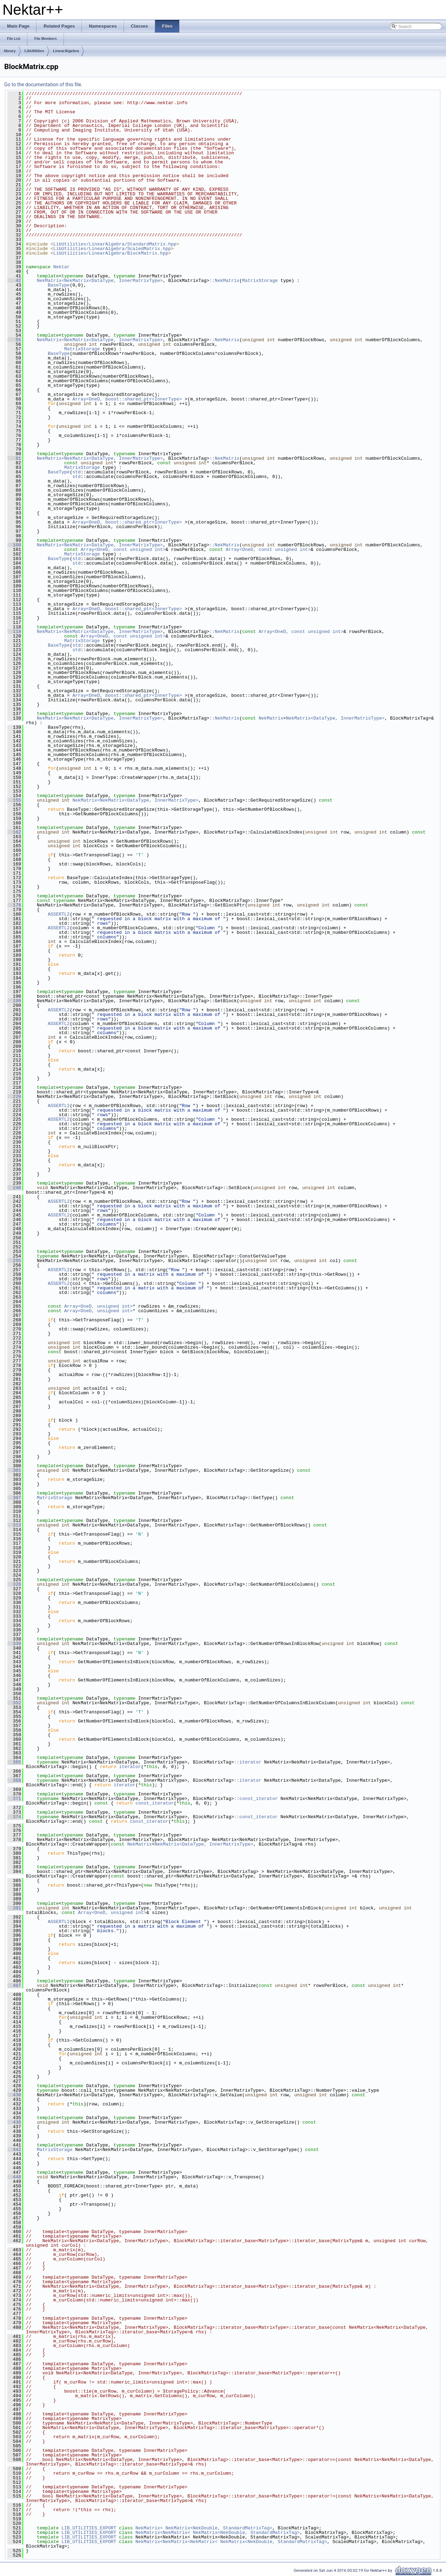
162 (14, 832)
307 (14, 1498)
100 (14, 545)
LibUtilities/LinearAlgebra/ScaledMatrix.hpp (112, 248)
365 (14, 1762)
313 (14, 1525)
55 (14, 340)
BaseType (58, 285)
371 (14, 1798)
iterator (130, 1767)
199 (14, 1001)
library (10, 51)
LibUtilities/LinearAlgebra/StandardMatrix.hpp (115, 244)
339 (14, 1643)
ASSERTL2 (58, 914)
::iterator (247, 1762)
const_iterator (154, 1803)
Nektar (61, 267)
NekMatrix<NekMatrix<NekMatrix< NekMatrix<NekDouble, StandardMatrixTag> (231, 2541)
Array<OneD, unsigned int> (98, 1306)
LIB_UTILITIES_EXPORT (88, 2528)
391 (14, 1908)
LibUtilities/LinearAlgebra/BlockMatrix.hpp (110, 253)
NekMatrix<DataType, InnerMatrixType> (335, 718)
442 (14, 2149)
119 (14, 631)
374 (14, 1817)
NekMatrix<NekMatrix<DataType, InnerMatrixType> (100, 280)
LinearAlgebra (66, 51)
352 (14, 1703)
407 (14, 1985)
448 (14, 2177)
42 (14, 280)
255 (14, 1260)
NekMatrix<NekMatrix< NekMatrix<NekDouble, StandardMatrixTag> (217, 2532)
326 (14, 1584)
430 (14, 2095)
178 (14, 905)
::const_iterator (256, 1798)
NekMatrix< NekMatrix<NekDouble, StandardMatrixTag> (203, 2528)
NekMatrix (271, 718)
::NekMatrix (224, 280)
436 (14, 2122)
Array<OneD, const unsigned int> (123, 549)
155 (14, 800)
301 (14, 1470)
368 (14, 1780)
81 (14, 458)
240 (14, 1188)
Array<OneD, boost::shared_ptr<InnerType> (127, 399)
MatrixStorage (260, 280)
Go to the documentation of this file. (43, 84)
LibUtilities (34, 51)
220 (14, 1096)
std (76, 472)
